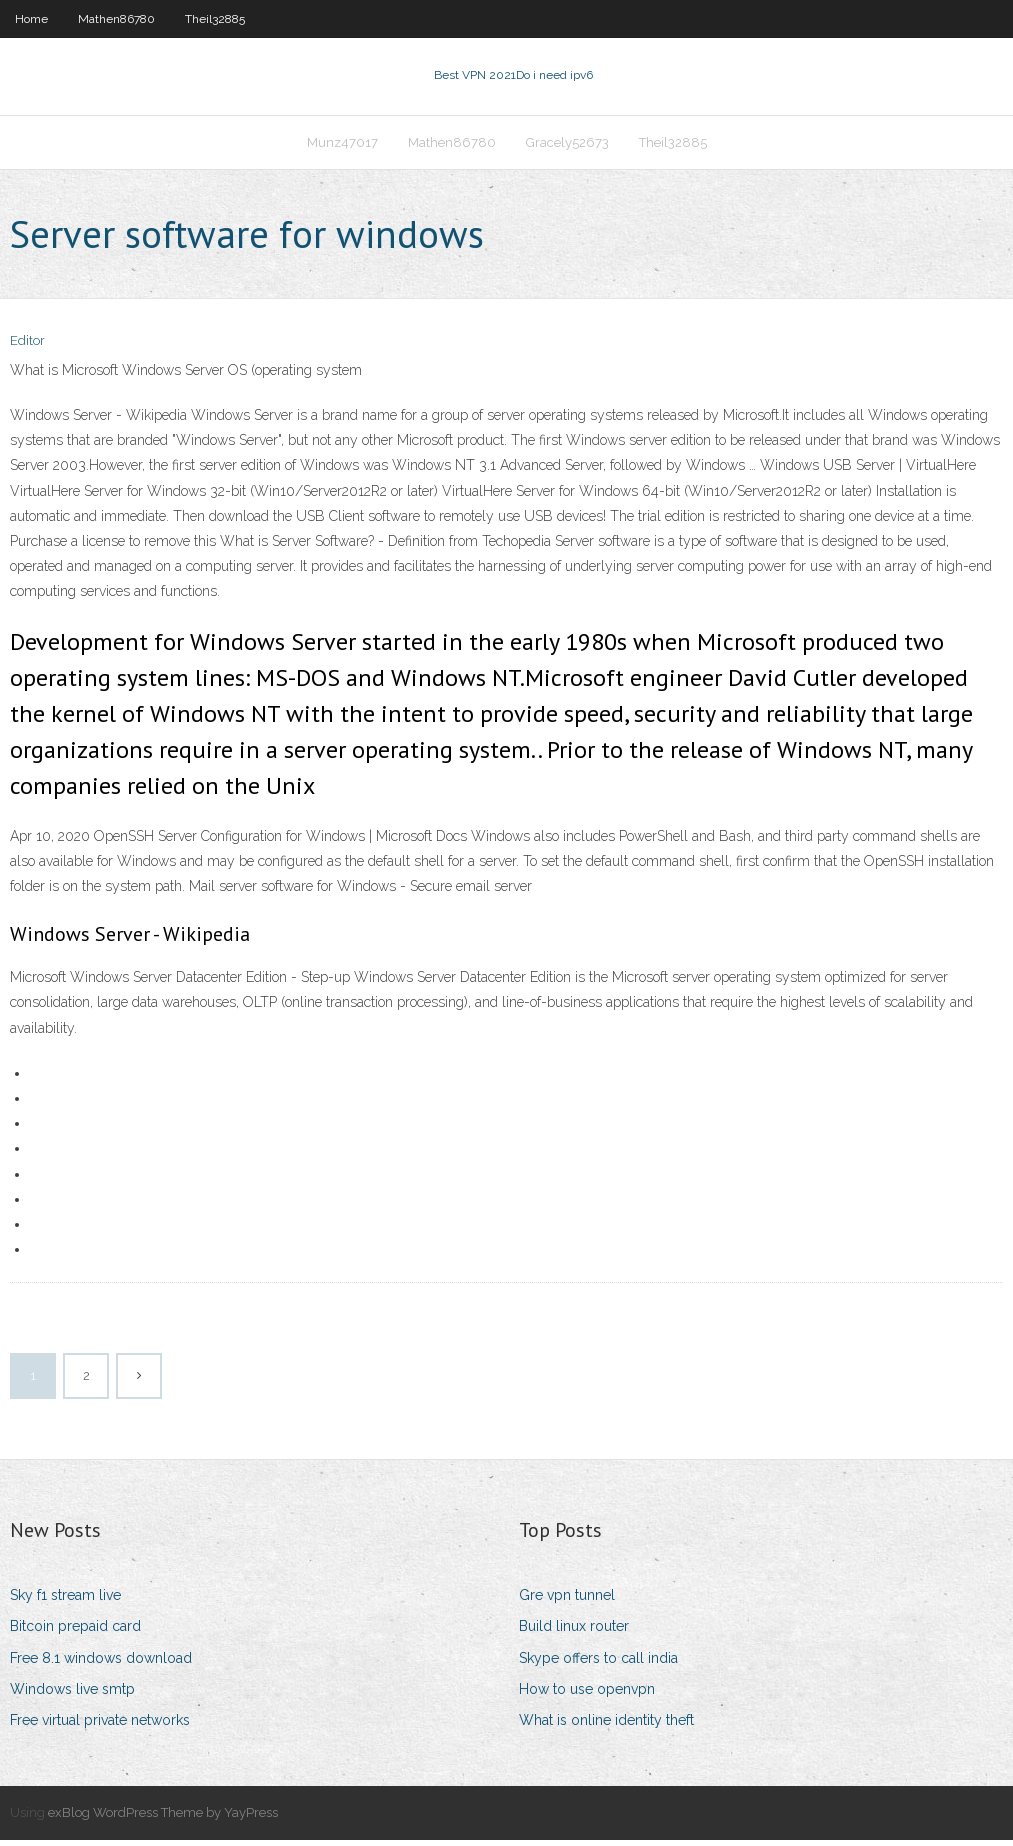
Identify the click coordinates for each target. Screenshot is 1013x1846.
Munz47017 (342, 146)
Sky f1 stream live (65, 1601)
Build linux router (574, 1633)
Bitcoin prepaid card (75, 1633)
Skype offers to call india (598, 1664)
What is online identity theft (606, 1726)
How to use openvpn (587, 1695)
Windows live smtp (72, 1695)
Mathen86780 (116, 19)
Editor (27, 347)
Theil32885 (215, 19)
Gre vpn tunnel (567, 1601)
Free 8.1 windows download (101, 1664)
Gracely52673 (567, 146)
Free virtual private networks (100, 1726)
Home (31, 19)
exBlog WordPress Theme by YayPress (163, 1818)
